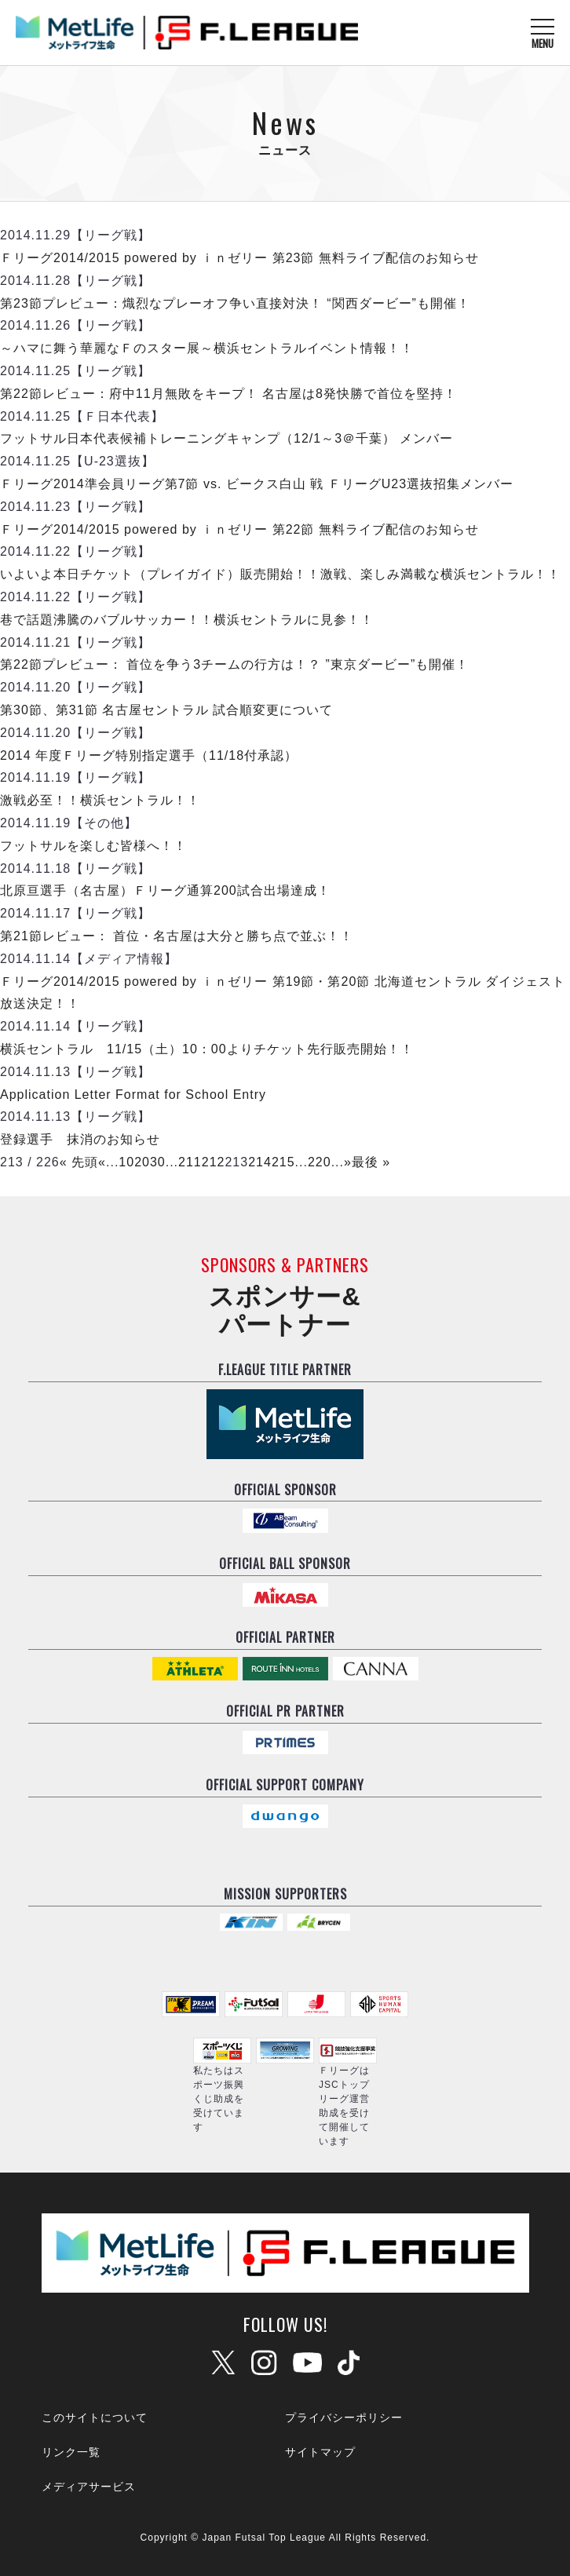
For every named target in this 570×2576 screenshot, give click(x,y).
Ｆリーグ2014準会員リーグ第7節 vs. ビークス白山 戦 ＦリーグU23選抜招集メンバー (256, 484)
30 (158, 1162)
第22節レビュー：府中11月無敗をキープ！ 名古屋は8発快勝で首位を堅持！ (228, 393)
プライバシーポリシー (344, 2417)
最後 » (371, 1162)
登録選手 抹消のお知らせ (80, 1139)
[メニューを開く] (542, 32)
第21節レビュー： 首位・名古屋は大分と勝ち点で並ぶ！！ (176, 936)
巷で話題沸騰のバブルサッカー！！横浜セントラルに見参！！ (187, 619)
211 (190, 1162)
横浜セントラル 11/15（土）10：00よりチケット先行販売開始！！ (207, 1049)
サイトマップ (320, 2452)
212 (213, 1162)
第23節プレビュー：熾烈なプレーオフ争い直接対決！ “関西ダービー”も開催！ (235, 303)
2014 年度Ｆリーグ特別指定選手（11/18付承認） (149, 755)
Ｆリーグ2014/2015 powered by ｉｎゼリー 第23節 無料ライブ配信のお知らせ (239, 258)
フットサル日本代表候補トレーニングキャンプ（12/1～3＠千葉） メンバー (226, 438)
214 (260, 1162)
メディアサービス (89, 2486)
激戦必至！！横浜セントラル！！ (100, 800)
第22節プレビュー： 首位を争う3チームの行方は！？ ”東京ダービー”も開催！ (234, 664)
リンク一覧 (71, 2452)
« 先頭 (79, 1162)
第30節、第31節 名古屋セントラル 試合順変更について (166, 710)
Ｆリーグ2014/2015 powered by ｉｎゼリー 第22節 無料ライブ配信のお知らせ (239, 529)
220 (319, 1162)
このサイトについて (95, 2417)
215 (283, 1162)
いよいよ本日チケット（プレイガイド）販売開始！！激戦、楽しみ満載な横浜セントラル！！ (280, 574)
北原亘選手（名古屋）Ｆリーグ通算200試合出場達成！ (165, 890)
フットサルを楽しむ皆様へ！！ (93, 845)
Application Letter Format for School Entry (133, 1094)
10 (126, 1162)
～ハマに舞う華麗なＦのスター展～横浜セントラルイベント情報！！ (207, 348)
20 (142, 1162)
